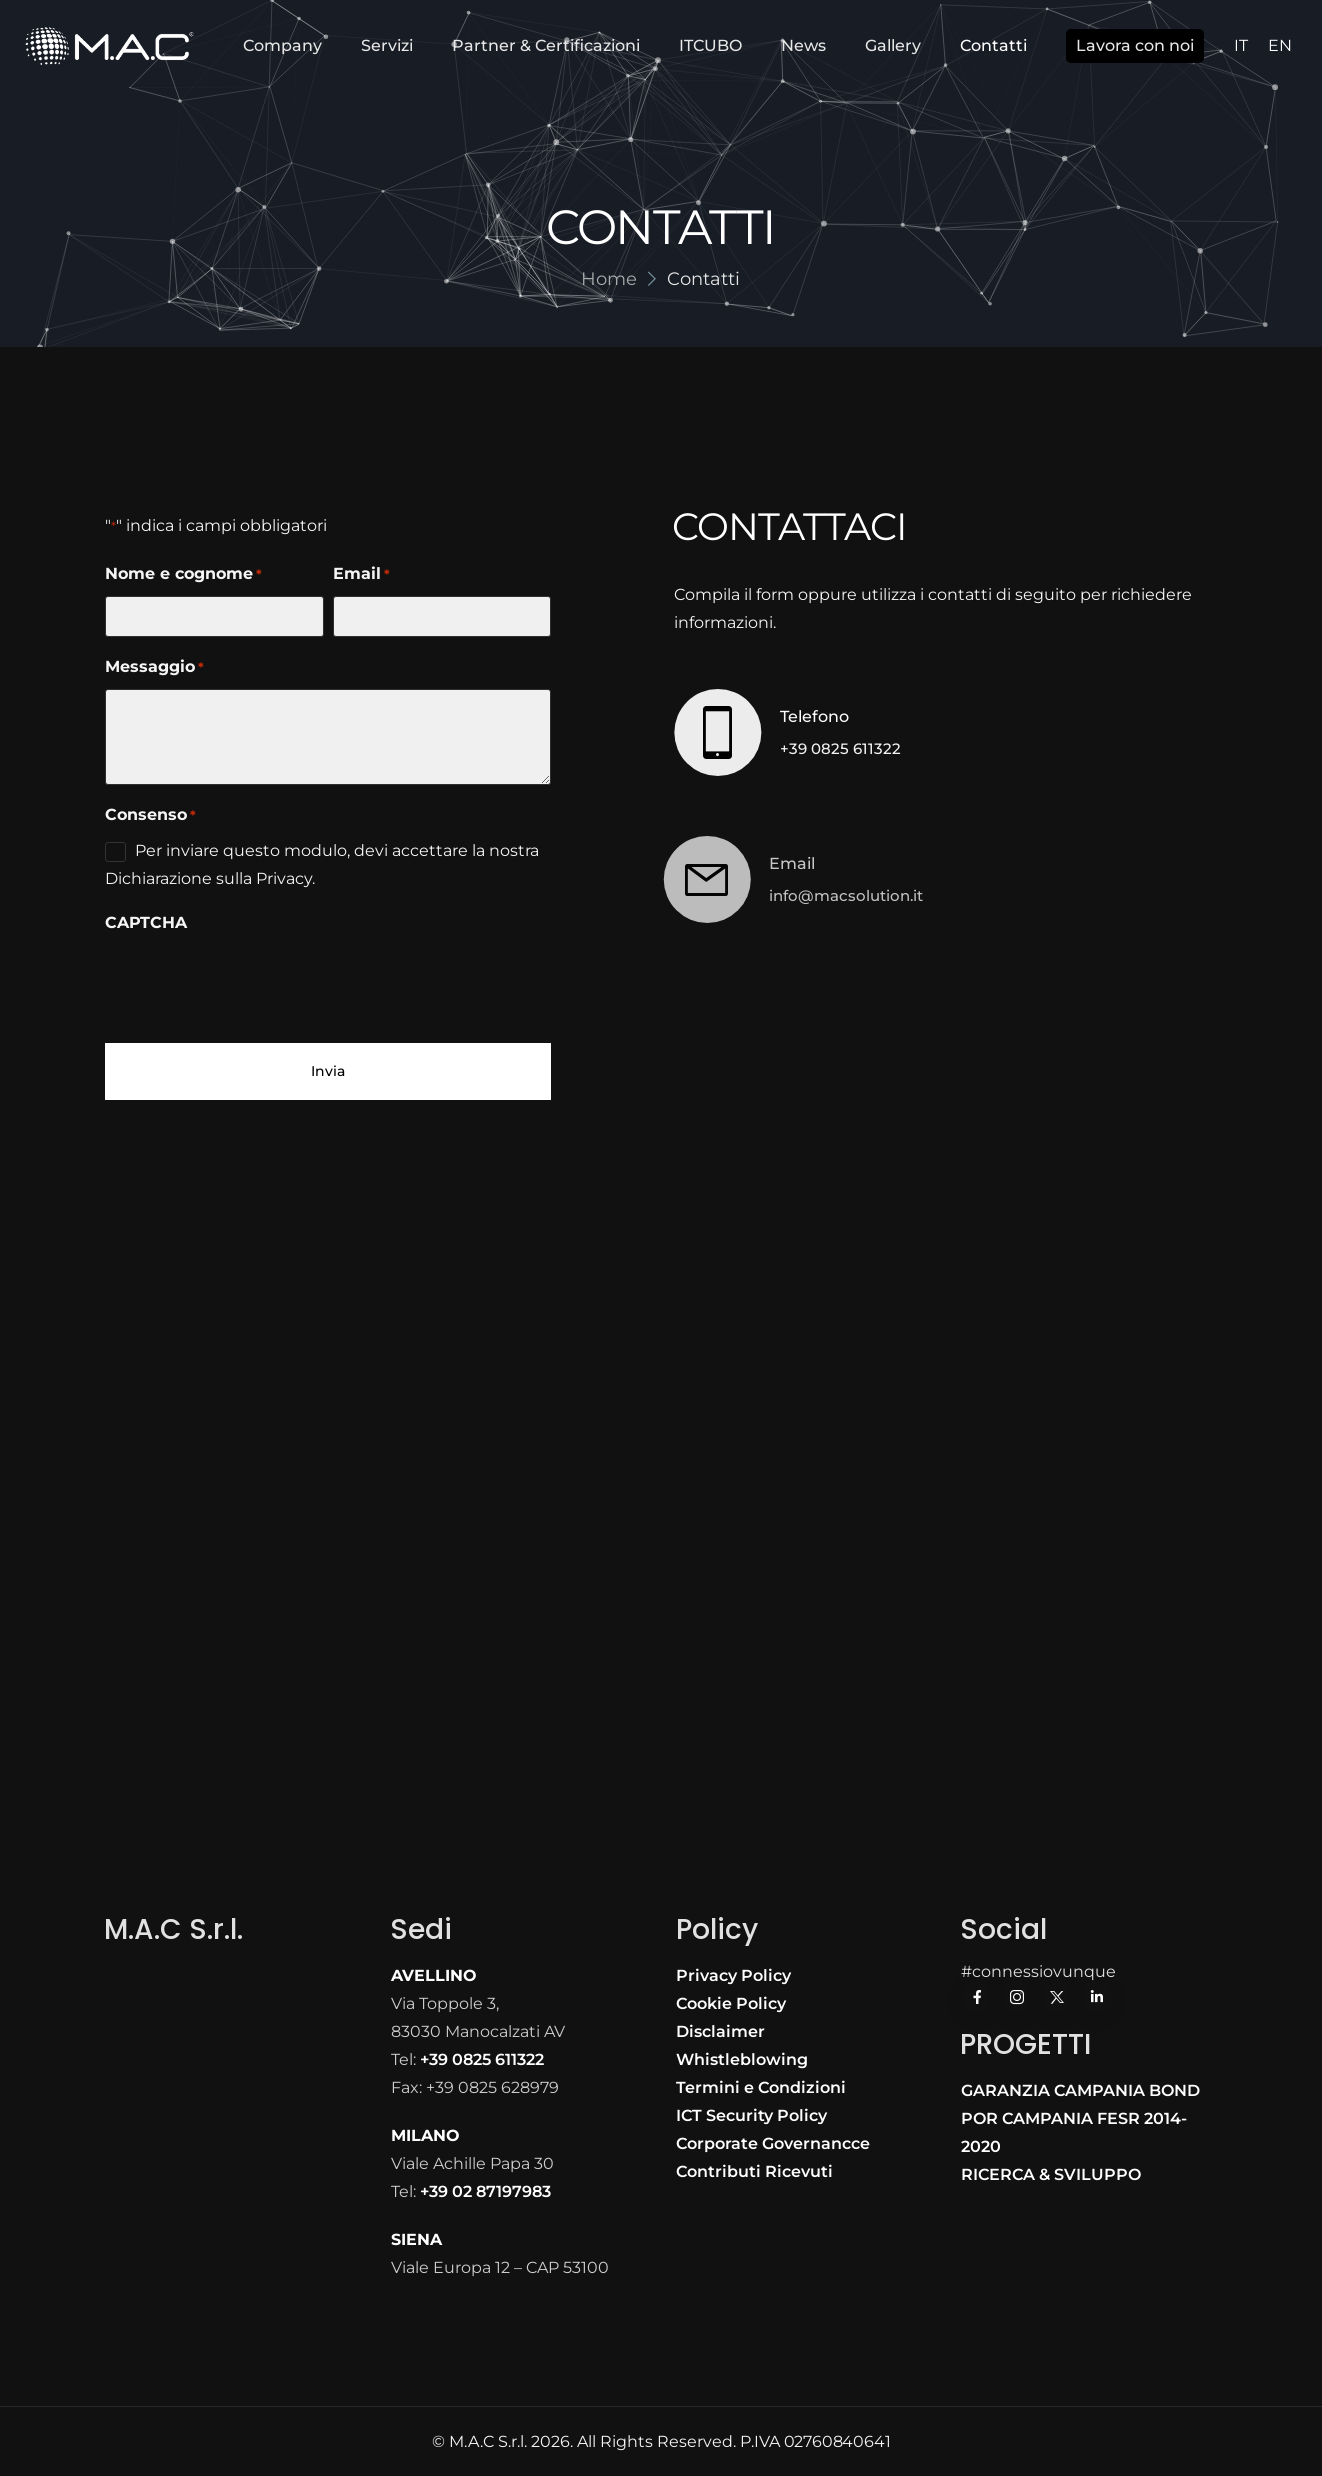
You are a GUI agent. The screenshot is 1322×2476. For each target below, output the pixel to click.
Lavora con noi (1135, 45)
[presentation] (257, 984)
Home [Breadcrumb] (609, 279)
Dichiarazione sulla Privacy (208, 878)
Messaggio (154, 667)
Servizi (387, 45)
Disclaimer (720, 2031)
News (803, 45)
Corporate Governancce (773, 2143)
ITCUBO (710, 45)
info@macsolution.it (816, 895)
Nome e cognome (183, 574)
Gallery (893, 45)
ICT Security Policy (751, 2115)
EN (1280, 45)
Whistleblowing (742, 2059)
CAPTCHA (146, 922)
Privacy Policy (733, 1975)
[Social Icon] (977, 1997)
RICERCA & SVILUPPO (1051, 2174)
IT (1241, 45)
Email (361, 574)
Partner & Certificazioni (546, 45)
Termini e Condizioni (761, 2087)
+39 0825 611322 (835, 748)
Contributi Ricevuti (754, 2171)
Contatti (993, 45)
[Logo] (110, 46)
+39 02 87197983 (485, 2191)
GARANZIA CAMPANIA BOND (1080, 2090)
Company (282, 45)
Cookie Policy (731, 2003)
